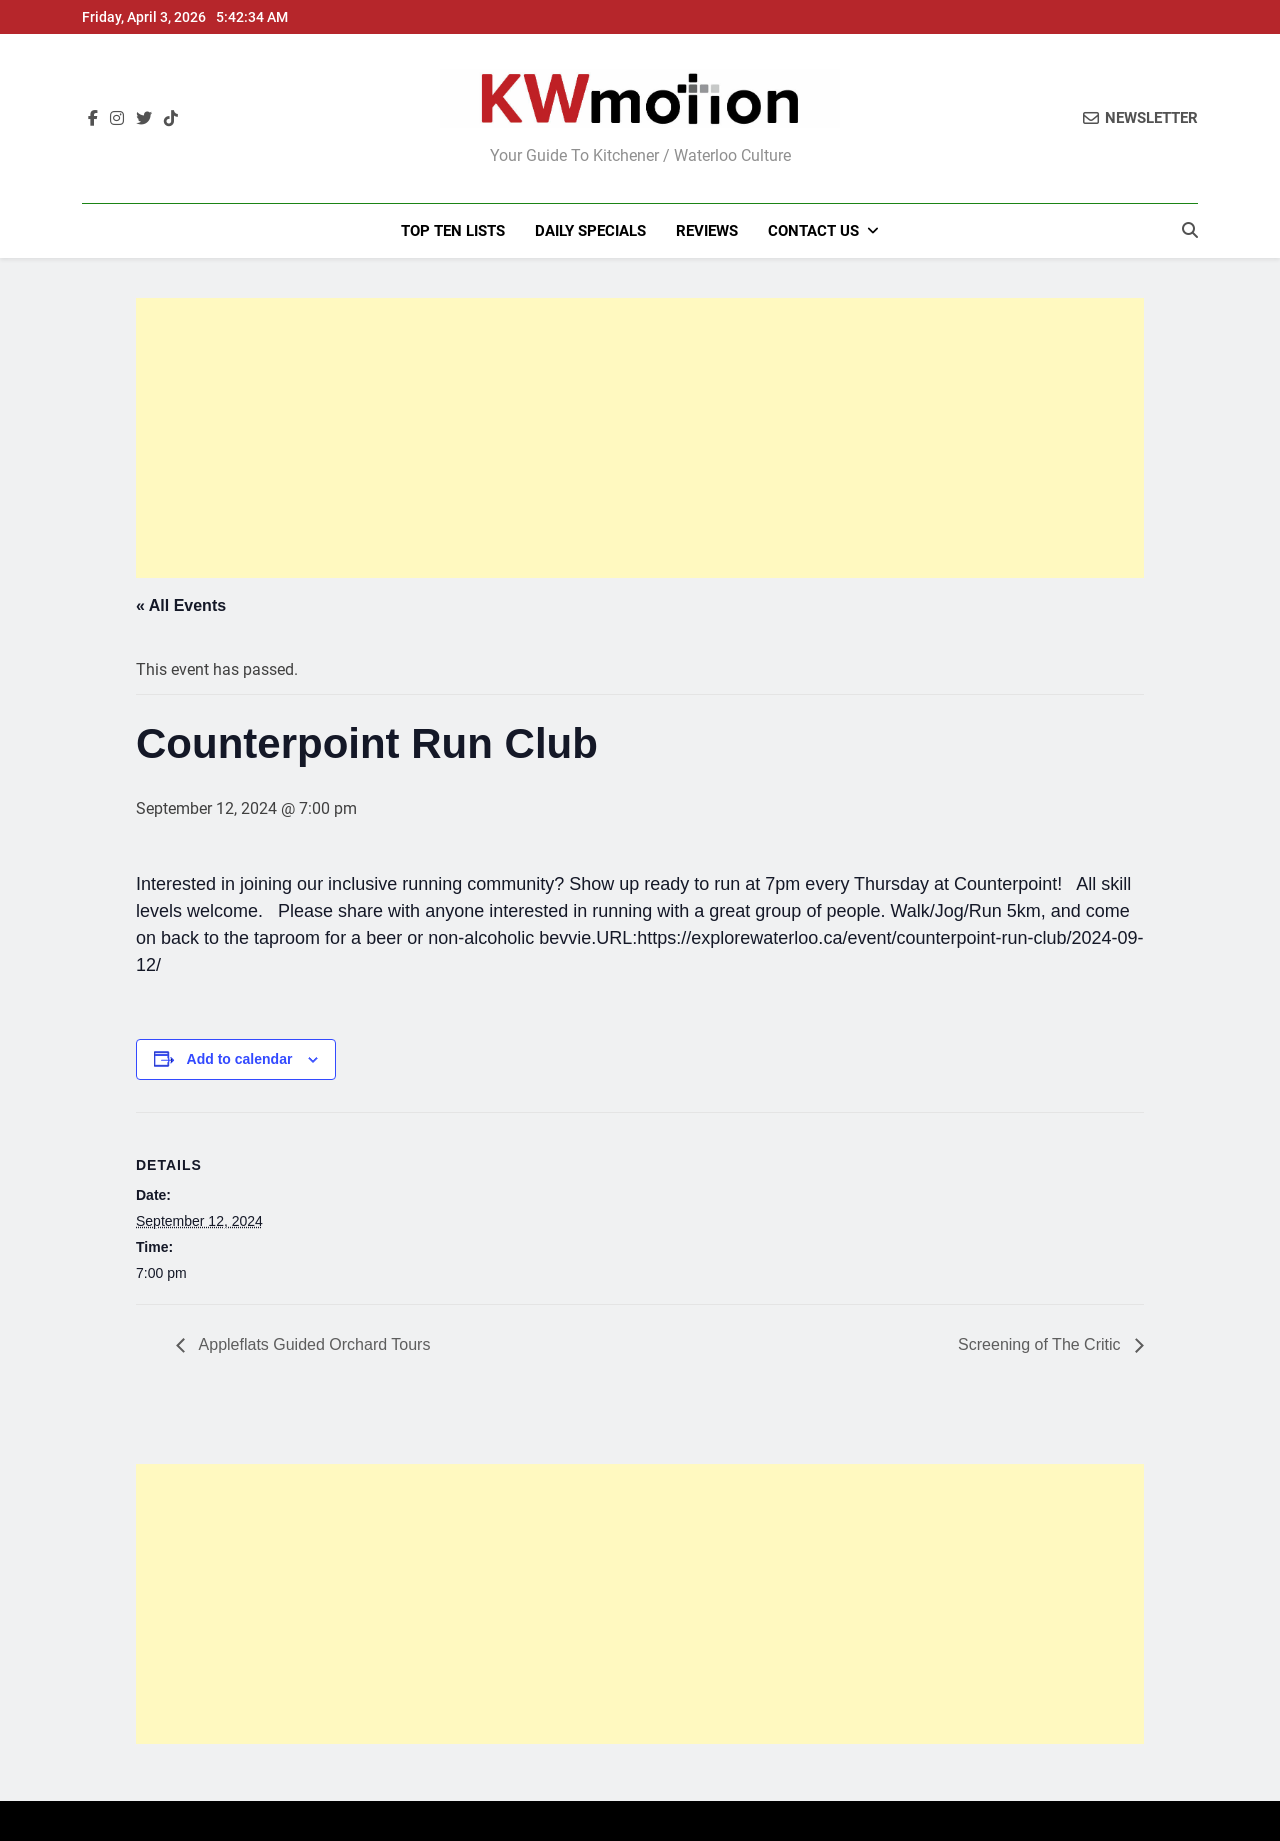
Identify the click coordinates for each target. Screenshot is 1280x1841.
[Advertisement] (640, 438)
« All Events (181, 605)
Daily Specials (590, 231)
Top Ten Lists (453, 231)
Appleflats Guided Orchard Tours (312, 1344)
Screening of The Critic (1041, 1344)
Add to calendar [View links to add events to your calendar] (240, 1059)
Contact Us (813, 231)
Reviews (707, 231)
